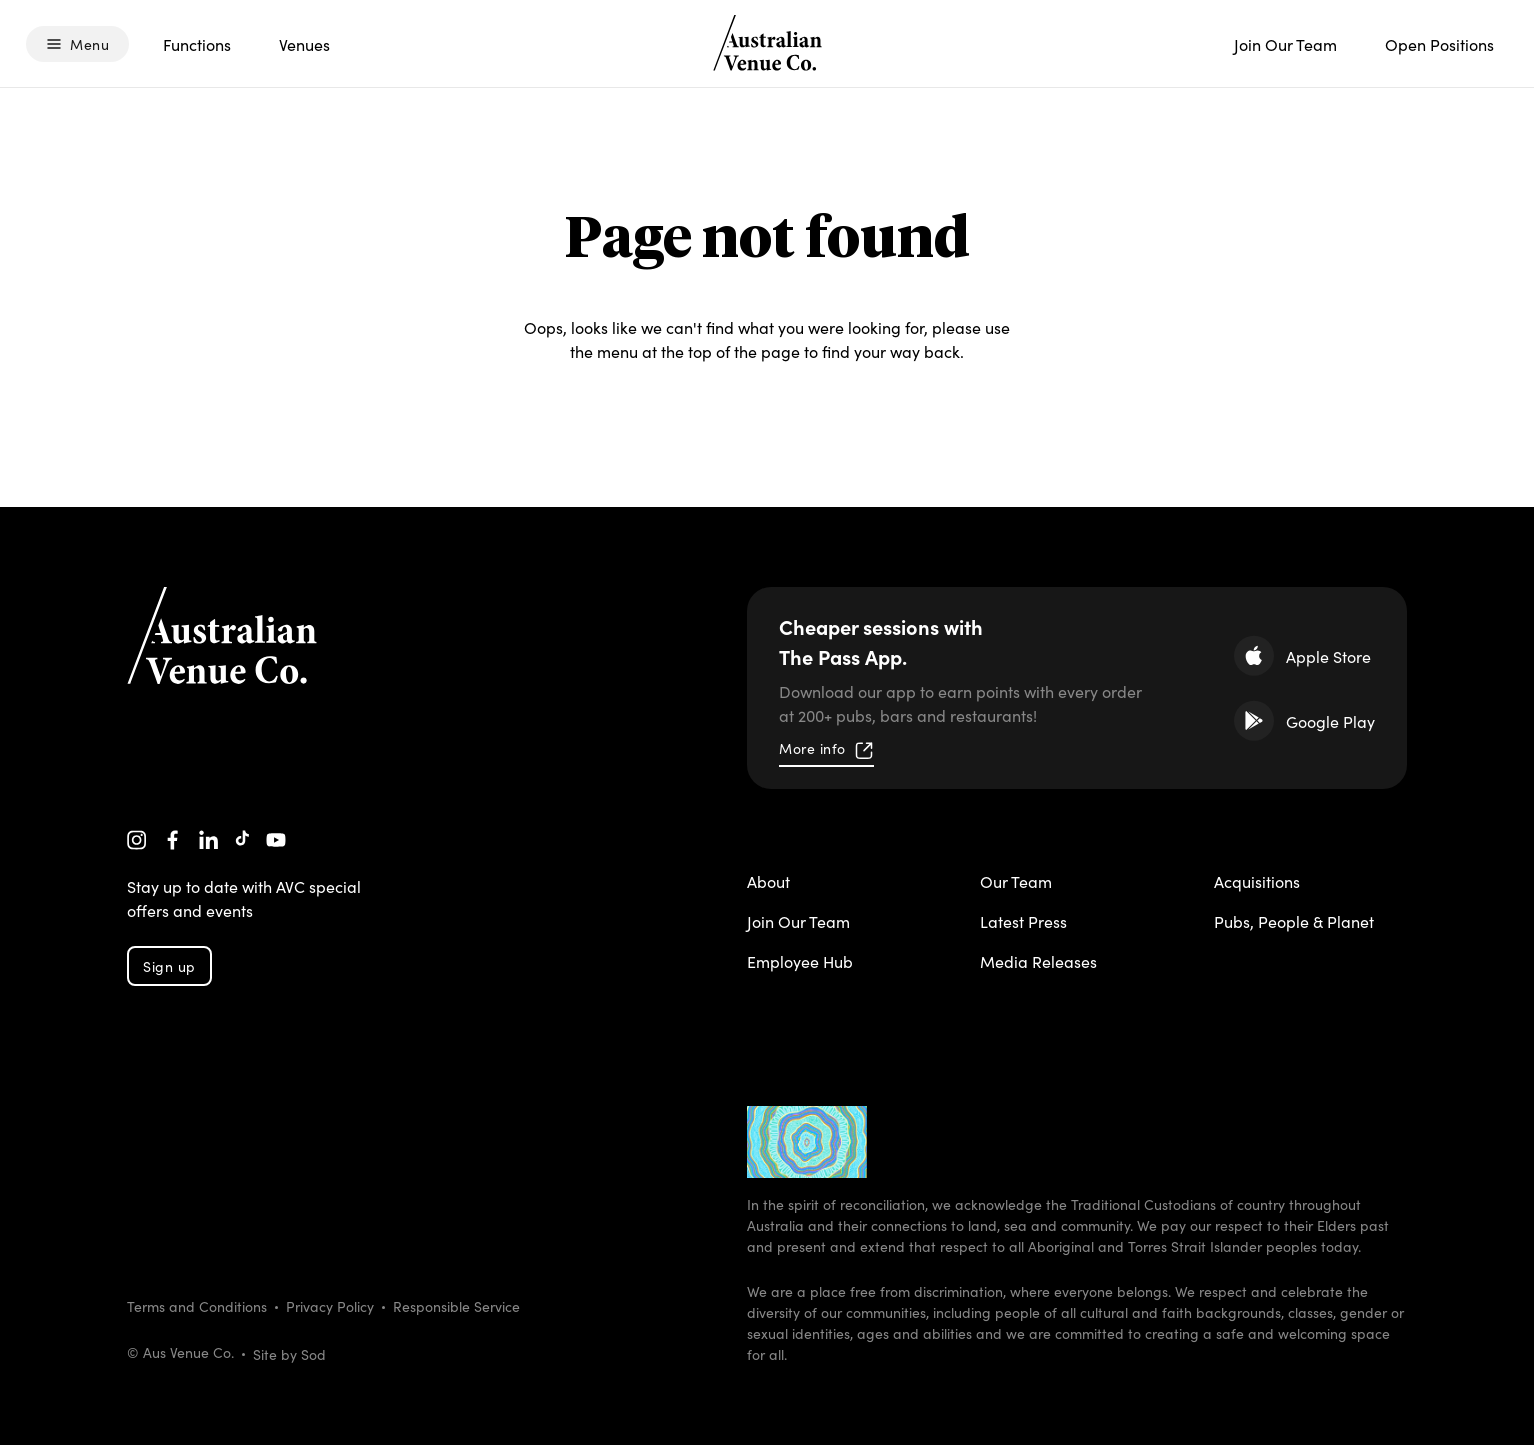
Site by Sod (289, 1354)
